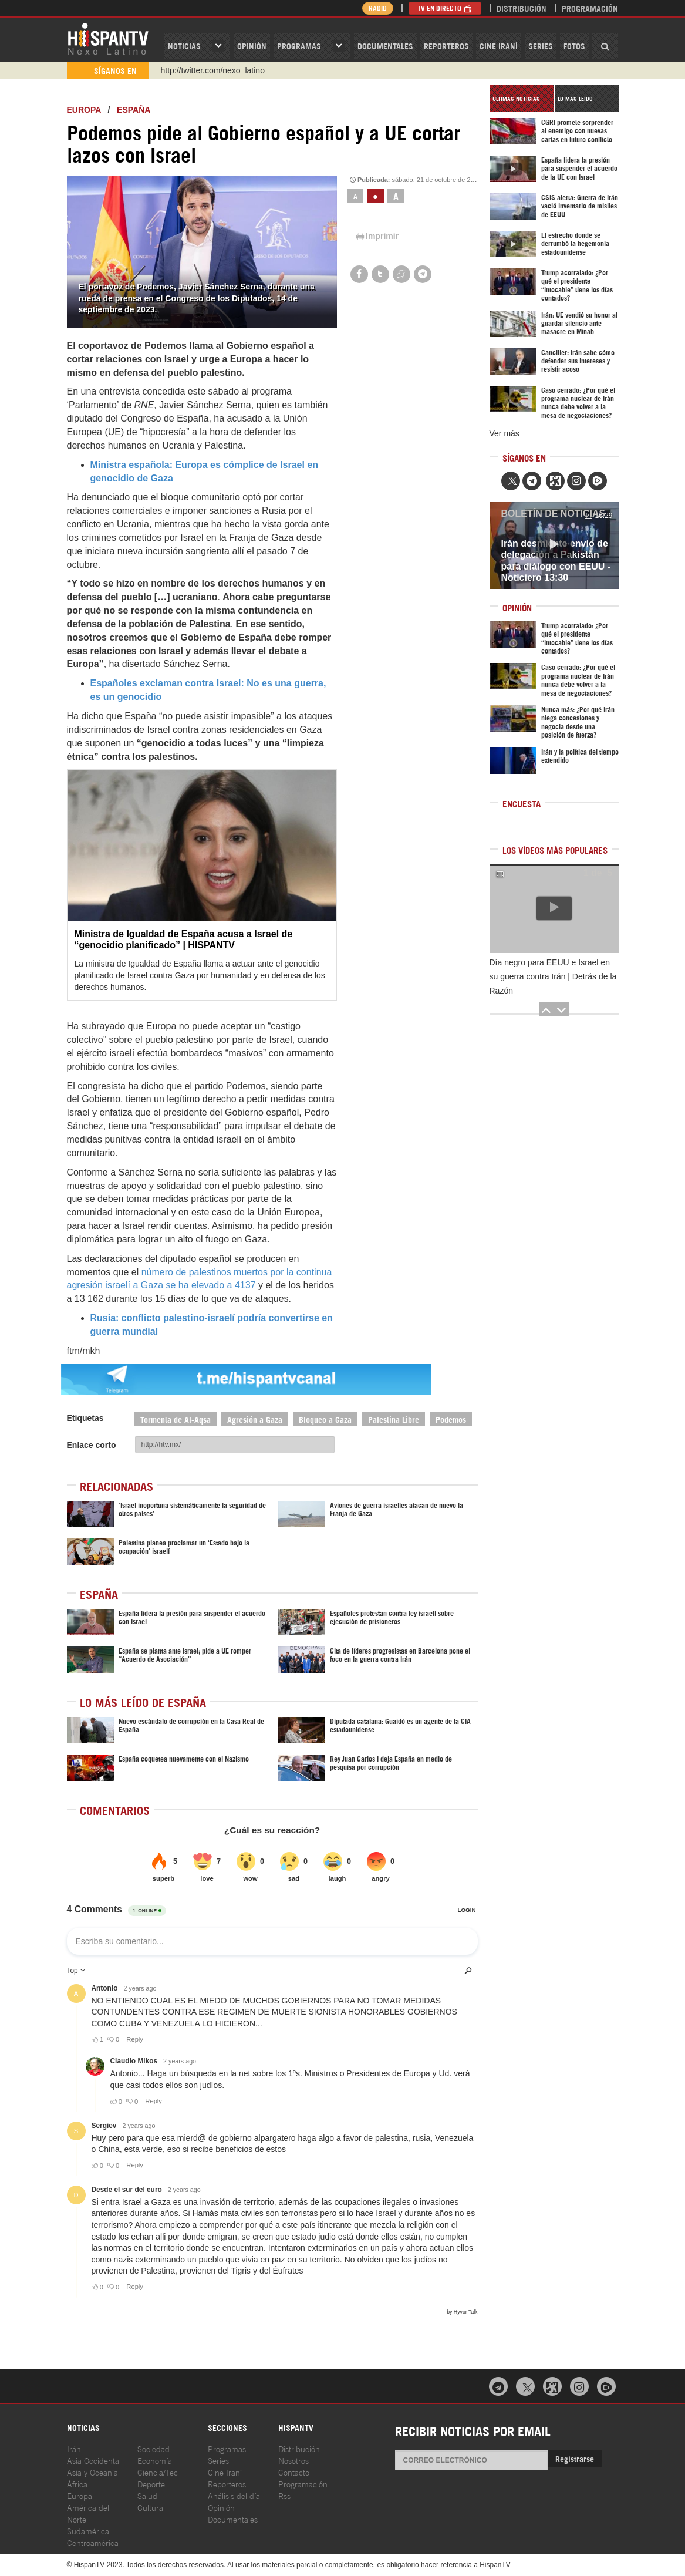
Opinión (221, 2507)
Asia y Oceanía (92, 2472)
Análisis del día (234, 2495)
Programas (299, 45)
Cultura (150, 2507)
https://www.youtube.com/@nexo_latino (232, 70)
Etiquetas (85, 1418)
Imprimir (377, 236)
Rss (284, 2495)
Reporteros (446, 45)
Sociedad (153, 2448)
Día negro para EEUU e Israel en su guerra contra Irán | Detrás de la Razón (553, 976)
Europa (84, 110)
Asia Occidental (94, 2460)
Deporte (151, 2483)
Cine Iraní (499, 45)
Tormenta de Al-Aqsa (175, 1419)
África (77, 2483)
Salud (147, 2495)
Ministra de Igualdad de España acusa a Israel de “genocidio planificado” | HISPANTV (184, 939)
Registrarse (574, 2458)
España (133, 110)
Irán (74, 2448)
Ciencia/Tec (157, 2472)
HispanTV (108, 38)
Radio (378, 8)
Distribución (521, 8)
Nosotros (293, 2460)
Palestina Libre (393, 1419)
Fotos (574, 45)
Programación (590, 8)
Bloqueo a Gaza (325, 1419)
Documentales (385, 45)
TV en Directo (445, 8)
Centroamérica (93, 2542)
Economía (154, 2460)
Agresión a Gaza (254, 1419)
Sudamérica (88, 2530)
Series (540, 45)
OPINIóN (251, 45)
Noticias (184, 45)
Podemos (451, 1419)
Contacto (293, 2472)
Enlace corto (91, 1445)
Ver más (504, 433)
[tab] (522, 98)
